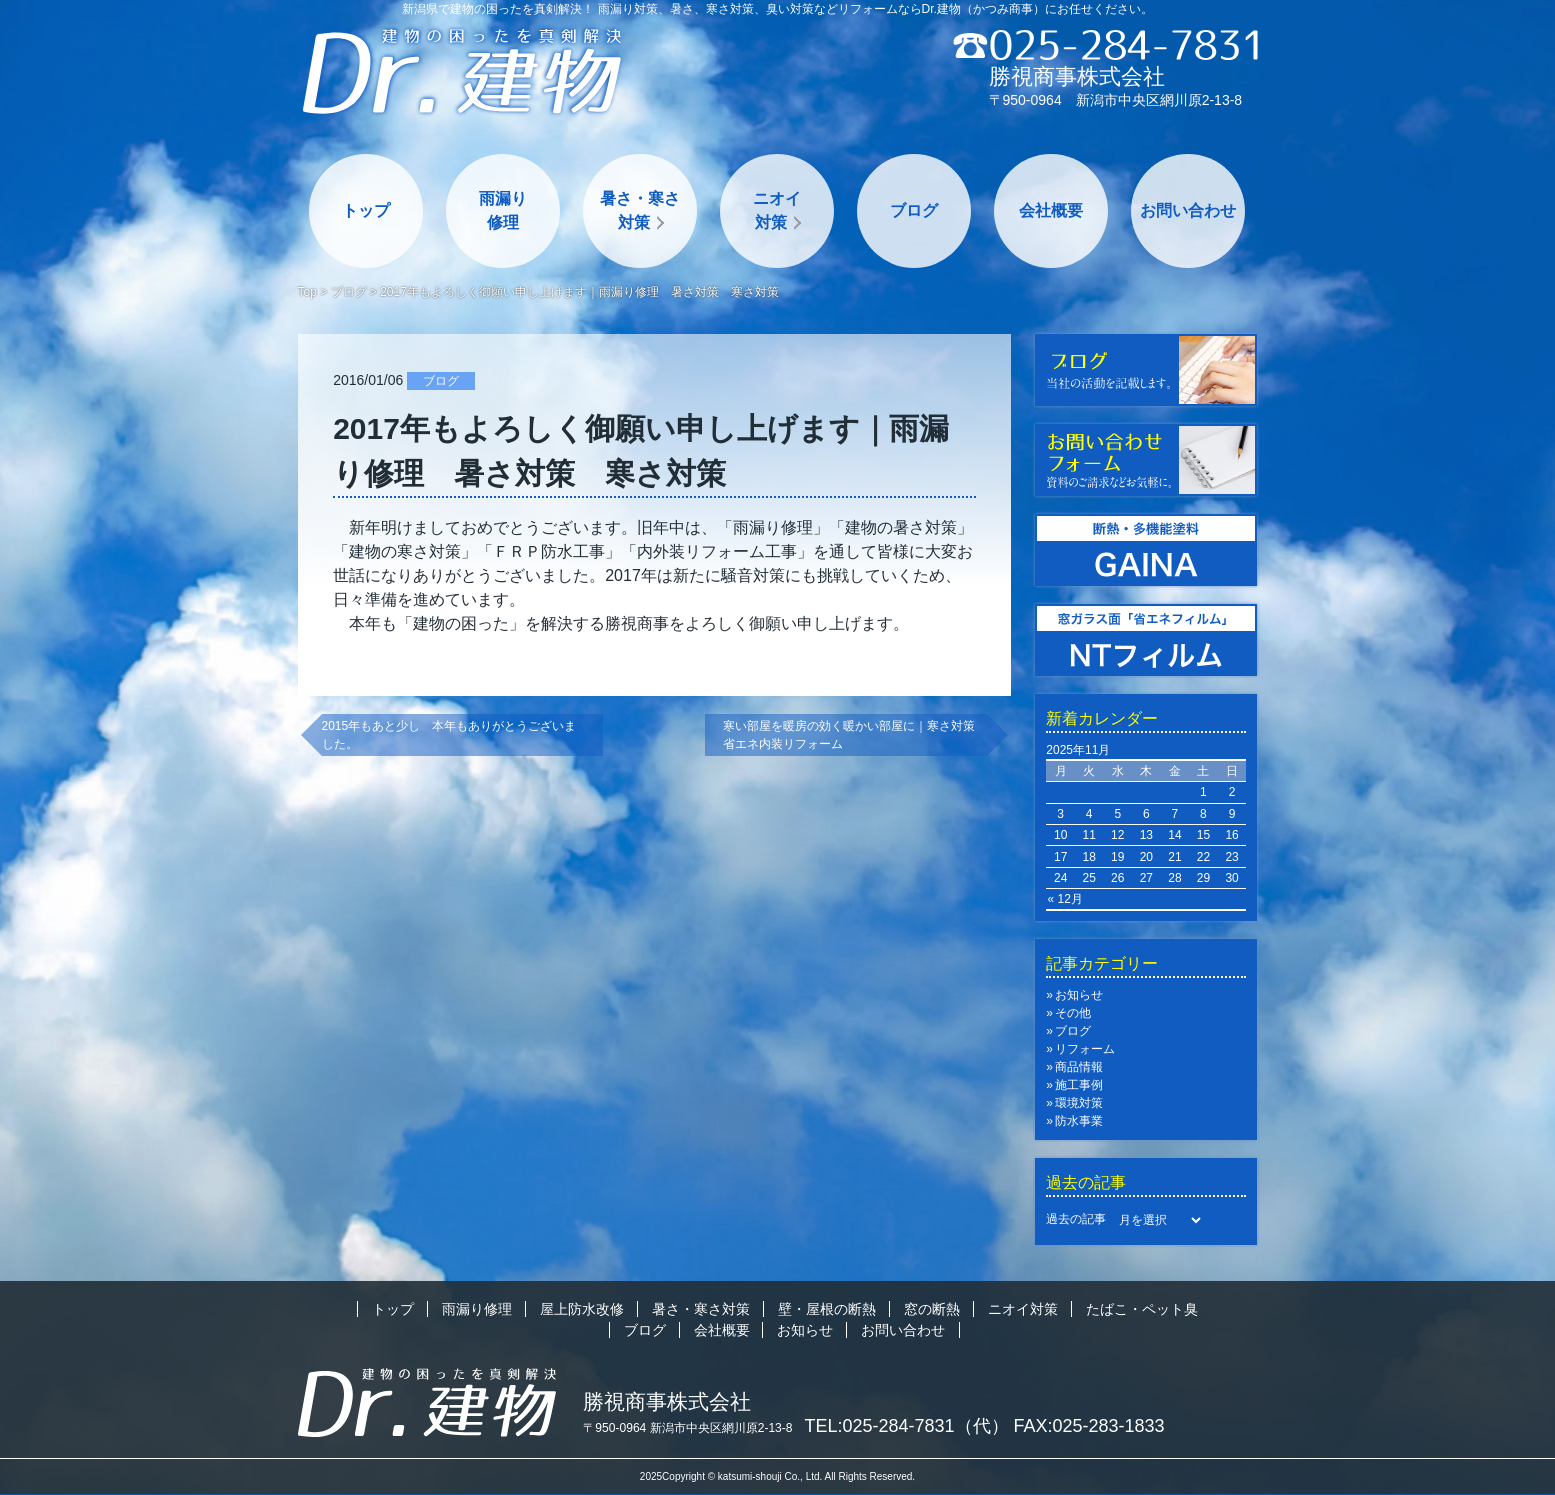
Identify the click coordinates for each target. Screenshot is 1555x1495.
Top (307, 292)
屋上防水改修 (582, 1309)
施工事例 (1079, 1085)
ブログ (914, 210)
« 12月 (1065, 899)
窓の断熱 (932, 1309)
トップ (366, 210)
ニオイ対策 (777, 210)
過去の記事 (1076, 1219)
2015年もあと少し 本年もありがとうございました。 (449, 735)
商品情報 (1079, 1067)
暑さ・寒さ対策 (640, 210)
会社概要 (1051, 210)
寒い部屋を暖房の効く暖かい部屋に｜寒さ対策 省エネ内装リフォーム (855, 735)
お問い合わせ (1188, 210)
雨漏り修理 (503, 210)
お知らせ (1079, 995)
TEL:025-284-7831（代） (907, 1426)
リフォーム (1085, 1049)
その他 (1073, 1013)
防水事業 (1079, 1121)
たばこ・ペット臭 (1142, 1309)
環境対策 (1079, 1103)
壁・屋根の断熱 (827, 1309)
